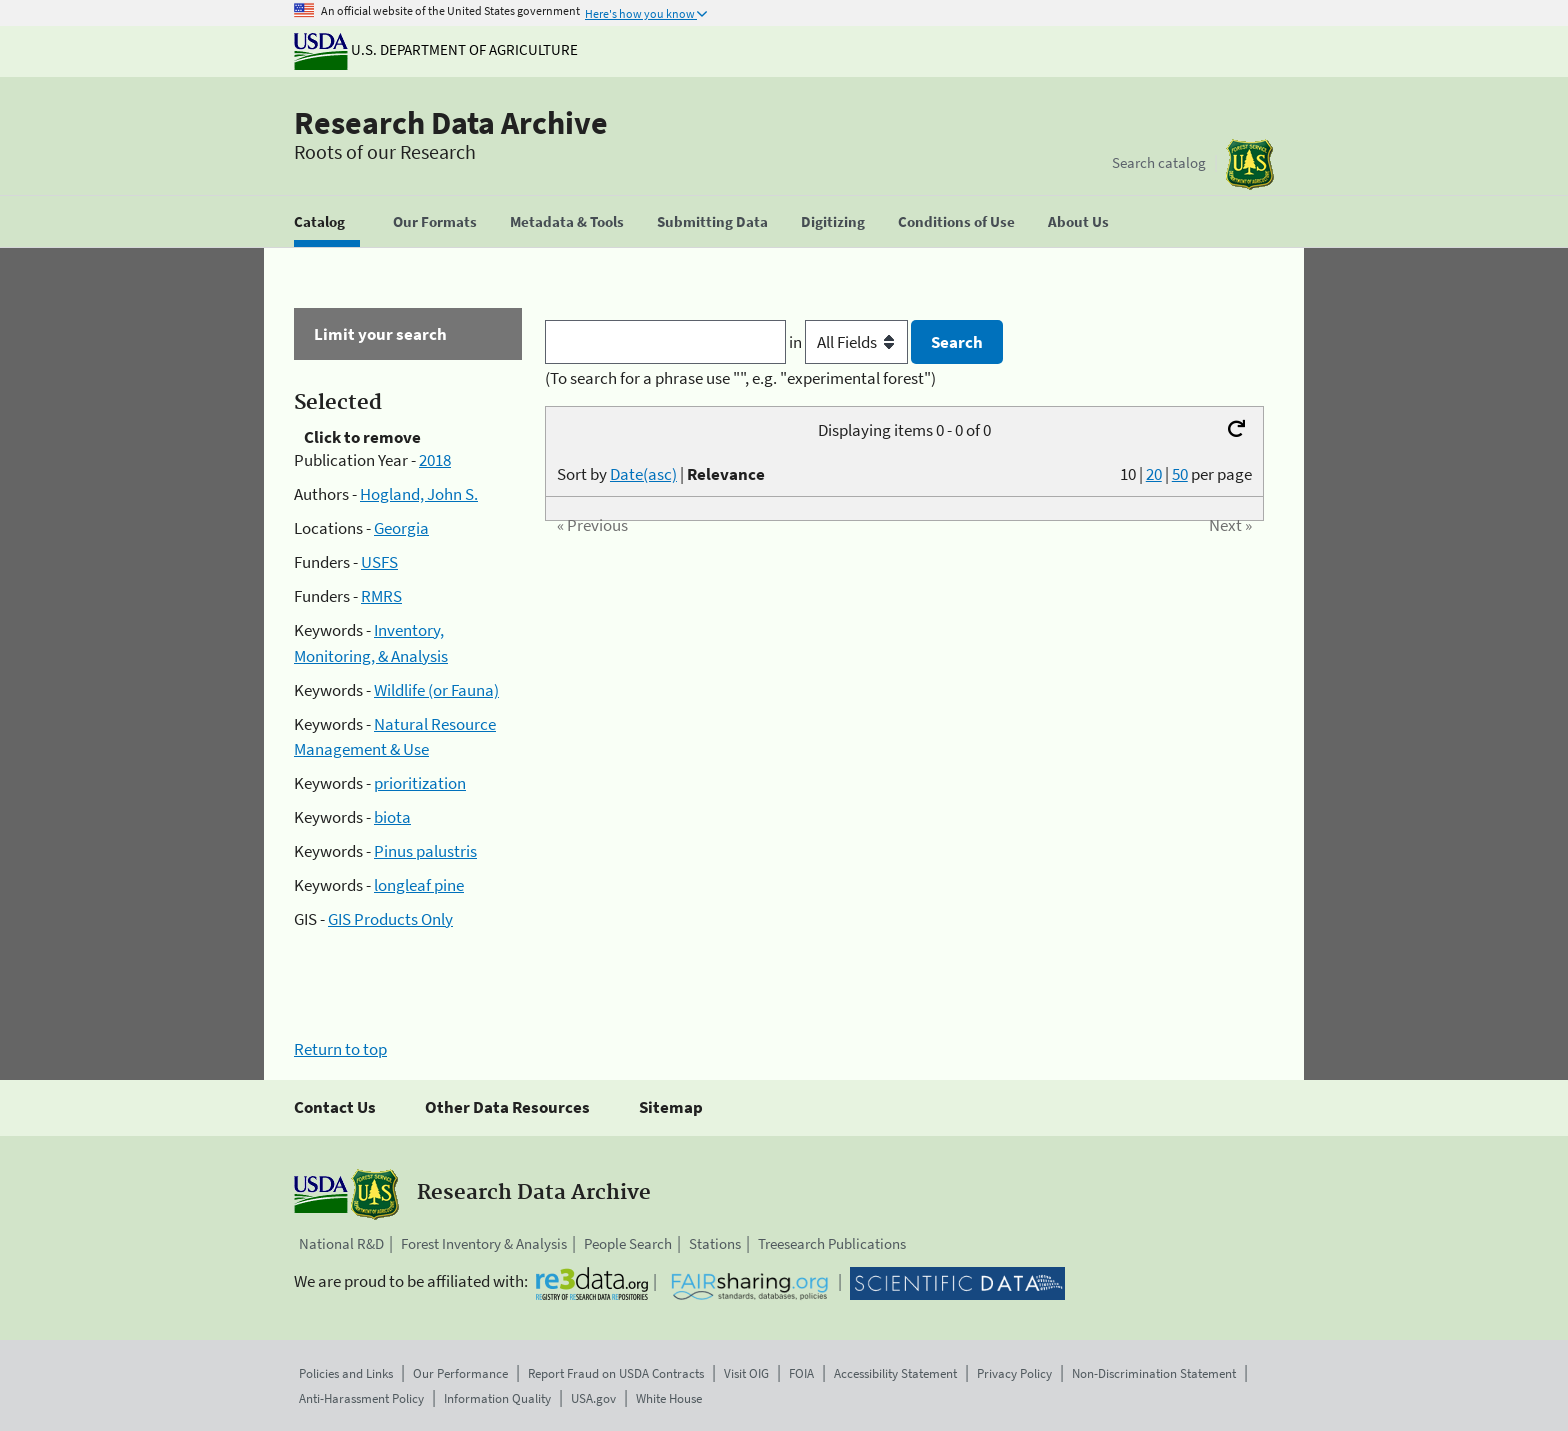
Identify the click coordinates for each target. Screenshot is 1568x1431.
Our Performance (460, 1373)
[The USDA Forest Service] (1250, 164)
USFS (379, 562)
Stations (715, 1243)
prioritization (420, 783)
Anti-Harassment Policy (361, 1398)
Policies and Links (346, 1373)
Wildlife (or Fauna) (436, 690)
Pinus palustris (425, 851)
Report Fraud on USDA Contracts (616, 1373)
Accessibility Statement (895, 1373)
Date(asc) (643, 474)
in (850, 342)
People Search (628, 1243)
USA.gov (593, 1398)
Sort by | (661, 474)
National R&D (341, 1243)
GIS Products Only (390, 919)
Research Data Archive (451, 123)
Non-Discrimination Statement (1154, 1373)
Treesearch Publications (832, 1243)
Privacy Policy (1014, 1373)
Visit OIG (746, 1373)
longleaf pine (419, 885)
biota (392, 817)
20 (1154, 474)
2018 (435, 460)
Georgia (401, 528)
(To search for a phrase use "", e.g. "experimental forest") (740, 378)
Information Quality (497, 1398)
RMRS (381, 596)
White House (669, 1398)
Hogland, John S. (419, 494)
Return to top (340, 1049)
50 (1180, 474)
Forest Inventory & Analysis (484, 1243)
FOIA (801, 1373)
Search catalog (1159, 162)
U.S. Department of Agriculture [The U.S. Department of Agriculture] (436, 49)
